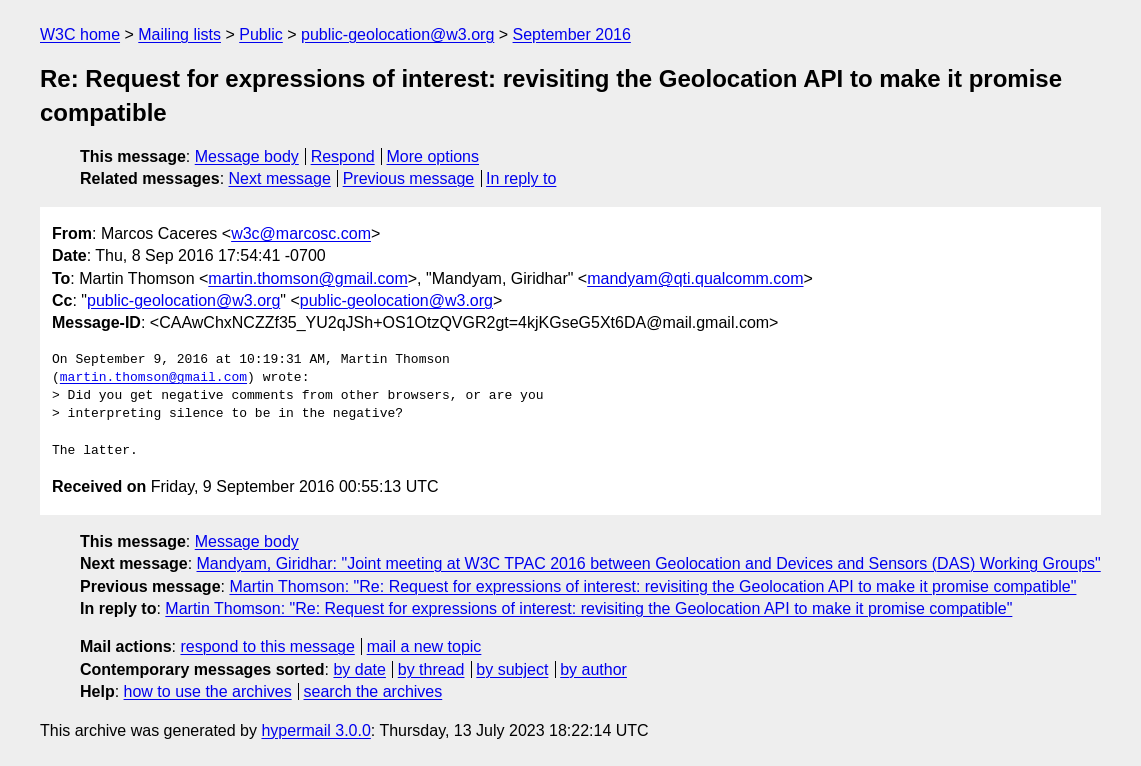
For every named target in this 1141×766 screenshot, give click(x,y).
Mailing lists (179, 34)
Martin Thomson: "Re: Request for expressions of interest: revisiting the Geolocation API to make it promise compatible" (652, 586)
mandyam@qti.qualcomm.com (695, 278)
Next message (280, 178)
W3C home (80, 34)
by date (359, 669)
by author (593, 669)
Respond (343, 156)
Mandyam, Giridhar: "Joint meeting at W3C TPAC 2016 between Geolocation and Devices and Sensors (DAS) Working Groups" (649, 563)
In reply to (521, 178)
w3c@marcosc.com (301, 233)
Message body (247, 156)
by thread (431, 669)
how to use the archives (208, 691)
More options (433, 156)
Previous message (409, 178)
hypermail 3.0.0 (315, 730)
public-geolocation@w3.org (397, 34)
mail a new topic (424, 646)
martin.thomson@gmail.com (307, 278)
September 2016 (572, 34)
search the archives (373, 691)
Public (261, 34)
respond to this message (267, 646)
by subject (512, 669)
